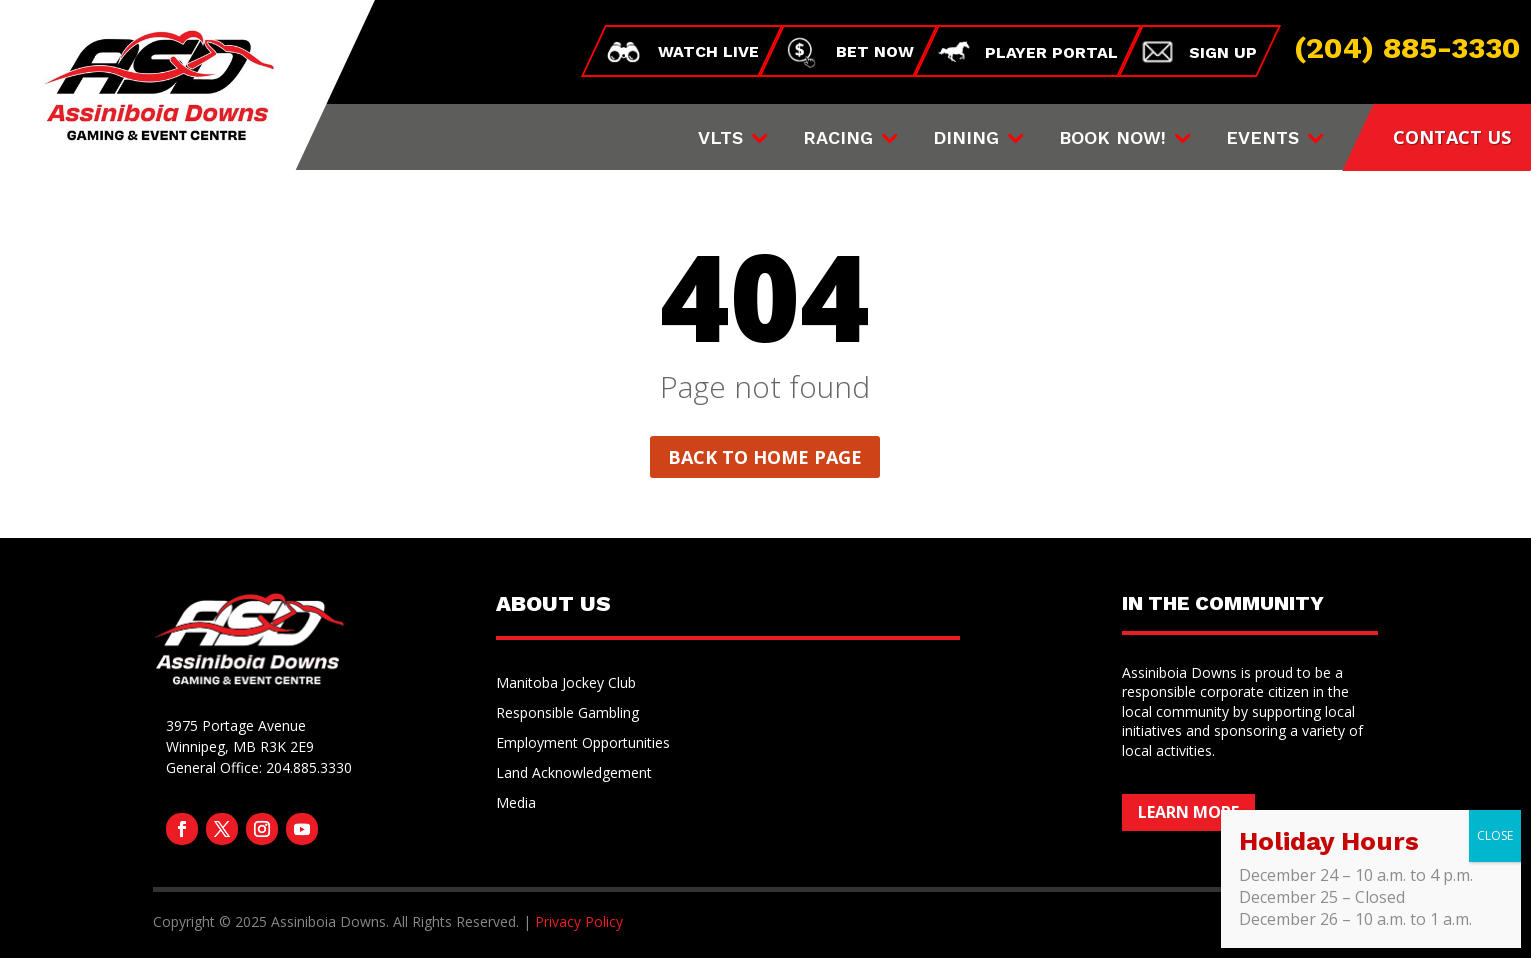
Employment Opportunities (583, 744)
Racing (838, 139)
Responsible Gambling (567, 714)
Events (1262, 139)
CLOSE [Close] (1495, 835)
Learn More (1188, 812)
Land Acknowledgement (574, 774)
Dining (966, 139)
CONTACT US (1452, 137)
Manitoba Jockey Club (566, 684)
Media (516, 804)
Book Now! (1112, 139)
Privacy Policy (579, 921)
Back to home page (765, 457)
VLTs (720, 139)
